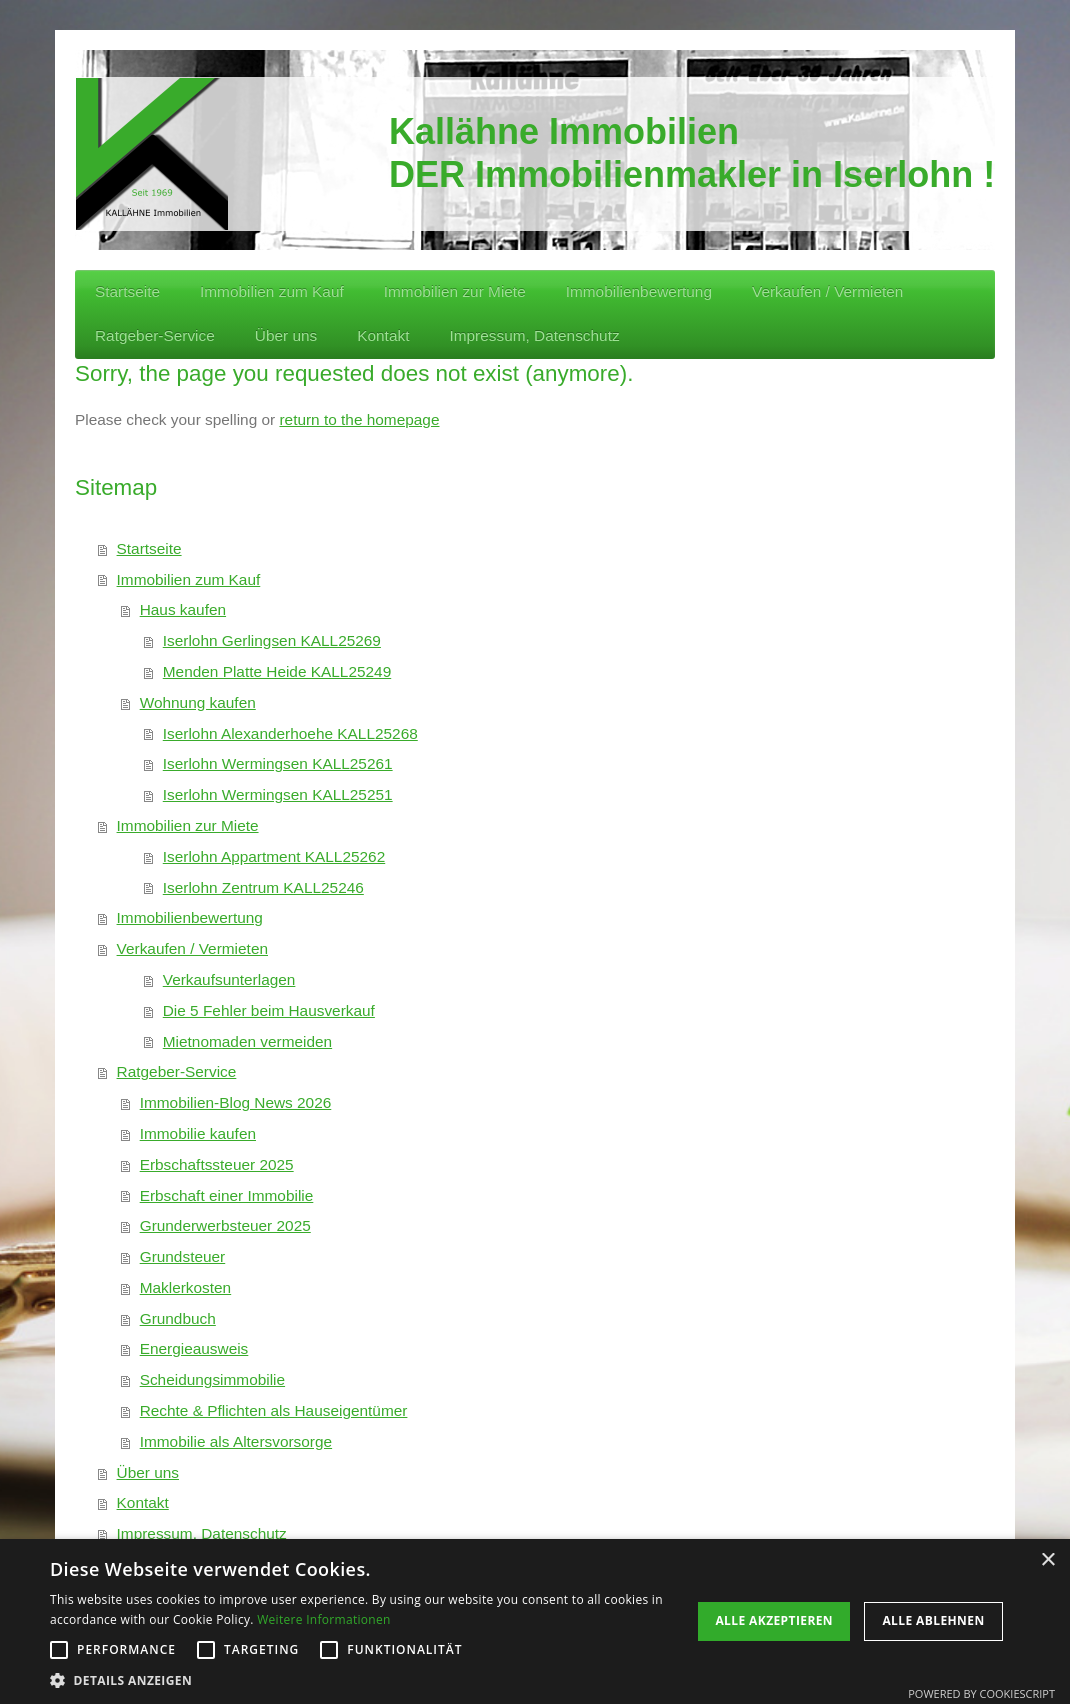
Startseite (149, 548)
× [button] (1047, 1560)
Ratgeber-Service (177, 1071)
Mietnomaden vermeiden (247, 1041)
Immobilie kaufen (198, 1133)
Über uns (148, 1472)
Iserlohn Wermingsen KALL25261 (278, 763)
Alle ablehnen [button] (933, 1620)
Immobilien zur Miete (188, 825)
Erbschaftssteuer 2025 (217, 1164)
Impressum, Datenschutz (202, 1533)
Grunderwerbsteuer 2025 (225, 1225)
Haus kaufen (183, 609)
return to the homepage (359, 419)
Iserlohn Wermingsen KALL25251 (278, 794)
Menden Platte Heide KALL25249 (277, 671)
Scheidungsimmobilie (212, 1379)
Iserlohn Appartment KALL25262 (274, 856)
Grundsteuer (183, 1256)
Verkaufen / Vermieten (192, 948)
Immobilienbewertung (190, 917)
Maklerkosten (186, 1287)
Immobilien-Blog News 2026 (236, 1102)
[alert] (535, 1621)
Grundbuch (178, 1318)
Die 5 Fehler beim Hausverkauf (269, 1010)
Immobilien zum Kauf (189, 579)
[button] (362, 1679)
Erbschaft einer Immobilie (227, 1195)
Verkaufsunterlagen (229, 979)
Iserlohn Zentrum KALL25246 (263, 887)
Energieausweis (194, 1348)
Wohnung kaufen (198, 702)
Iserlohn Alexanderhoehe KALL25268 (290, 733)
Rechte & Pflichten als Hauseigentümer (274, 1410)
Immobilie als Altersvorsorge (236, 1441)
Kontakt (143, 1502)
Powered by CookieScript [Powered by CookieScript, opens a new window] (981, 1693)
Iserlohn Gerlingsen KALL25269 (272, 640)
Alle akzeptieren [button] (774, 1620)
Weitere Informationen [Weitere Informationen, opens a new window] (324, 1619)
